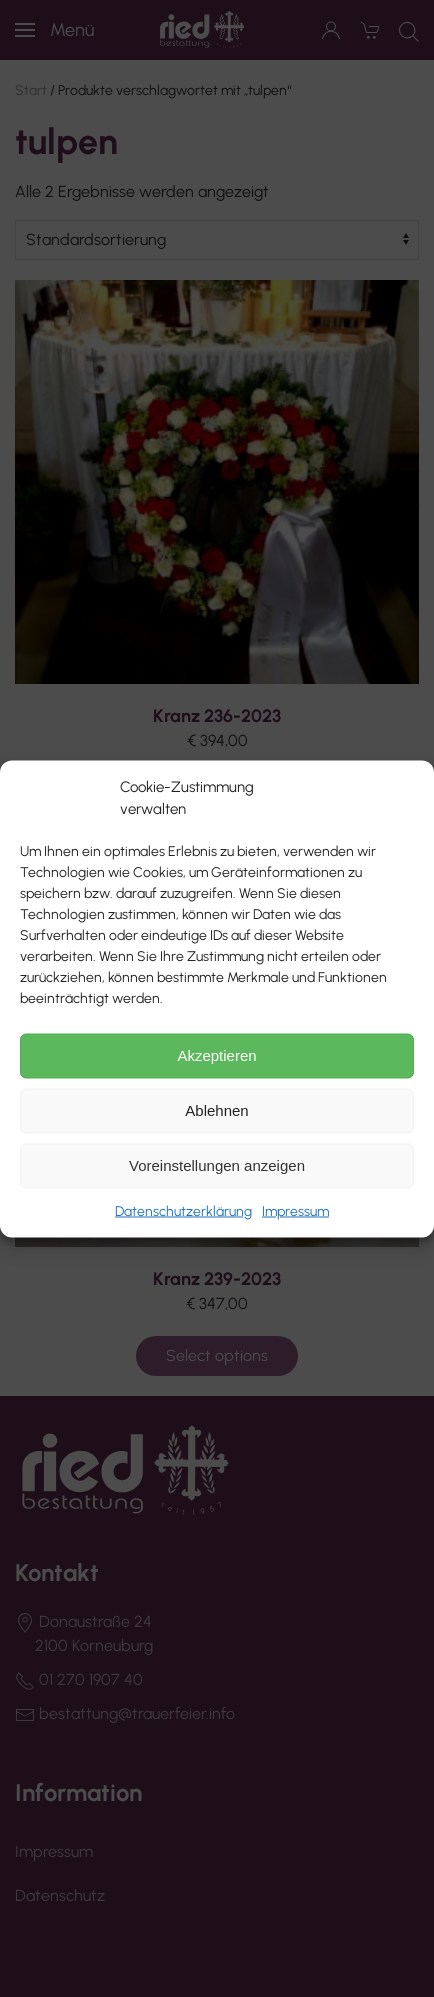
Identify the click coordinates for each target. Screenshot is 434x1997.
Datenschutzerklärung (183, 1210)
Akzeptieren (216, 1055)
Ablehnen (216, 1110)
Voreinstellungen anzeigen (217, 1165)
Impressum (295, 1210)
